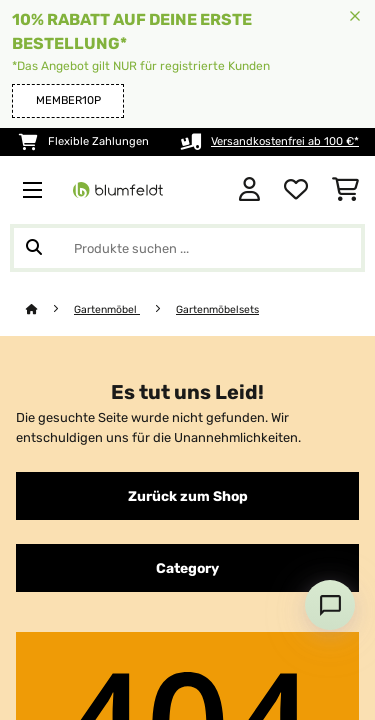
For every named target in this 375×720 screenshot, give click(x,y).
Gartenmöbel (107, 309)
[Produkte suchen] (187, 248)
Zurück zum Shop (188, 496)
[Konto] (249, 190)
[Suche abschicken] (34, 248)
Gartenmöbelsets (217, 309)
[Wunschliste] (296, 190)
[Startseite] (50, 309)
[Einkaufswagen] (345, 190)
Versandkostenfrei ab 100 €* (285, 141)
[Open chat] (330, 605)
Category (187, 568)
